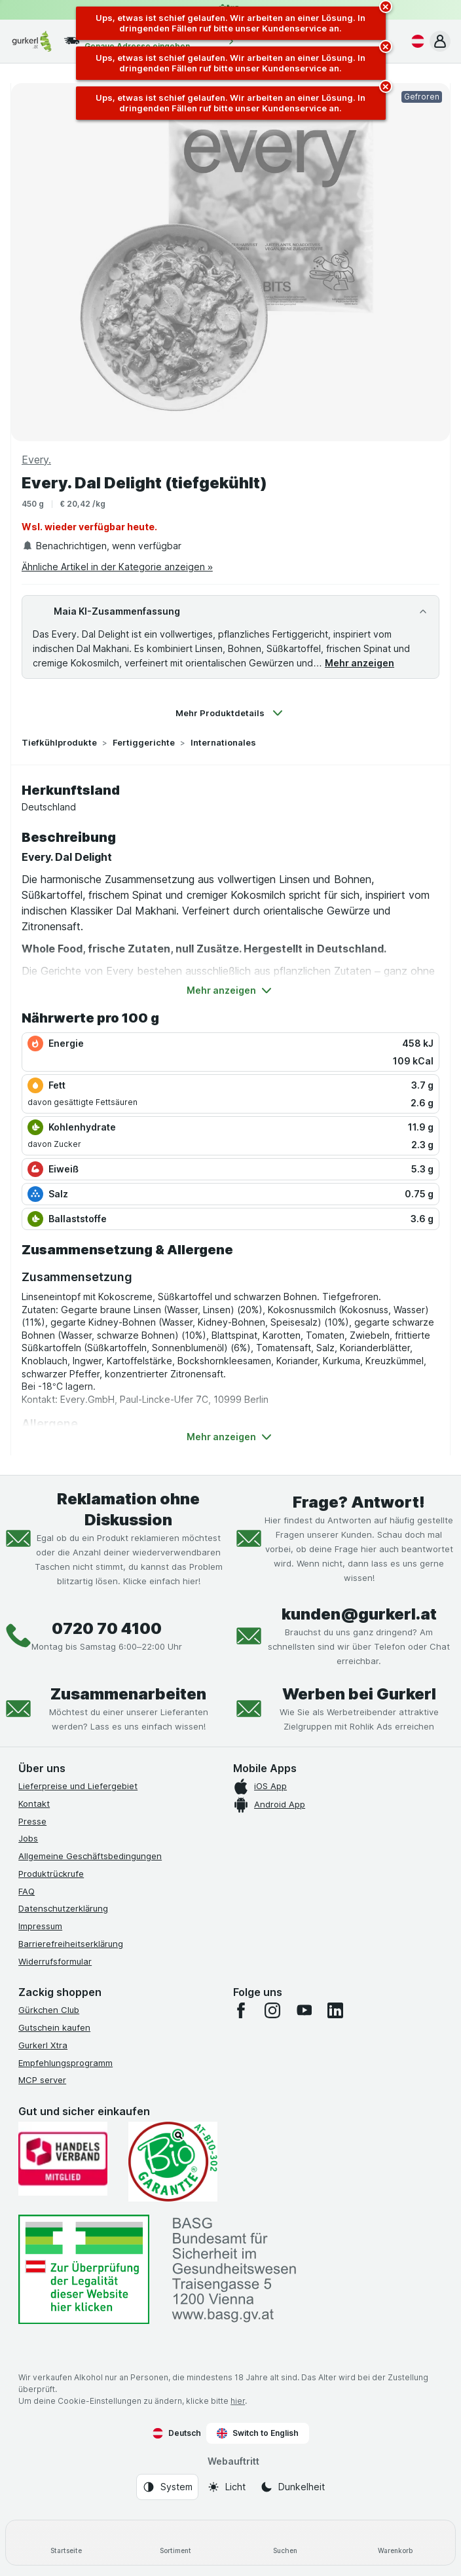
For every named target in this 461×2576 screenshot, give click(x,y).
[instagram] (272, 2010)
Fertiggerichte (144, 742)
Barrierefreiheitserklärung (70, 1943)
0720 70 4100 (107, 1628)
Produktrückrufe (51, 1873)
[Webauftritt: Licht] (226, 2487)
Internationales (223, 742)
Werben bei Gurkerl (359, 1693)
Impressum (40, 1926)
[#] (83, 2269)
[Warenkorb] (395, 2542)
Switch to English (258, 2433)
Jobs (28, 1838)
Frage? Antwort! (359, 1502)
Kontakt (34, 1803)
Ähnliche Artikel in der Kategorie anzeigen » (117, 566)
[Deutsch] (415, 41)
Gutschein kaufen (54, 2027)
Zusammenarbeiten (128, 1693)
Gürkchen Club (48, 2010)
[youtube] (304, 2010)
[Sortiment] (176, 2542)
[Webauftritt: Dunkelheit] (292, 2487)
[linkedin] (335, 2010)
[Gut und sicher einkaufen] (172, 2162)
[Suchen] (285, 2542)
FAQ (26, 1891)
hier (237, 2401)
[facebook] (241, 2010)
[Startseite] (66, 2542)
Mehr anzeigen (359, 662)
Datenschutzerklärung (63, 1908)
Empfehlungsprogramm (65, 2063)
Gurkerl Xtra (42, 2045)
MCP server (42, 2080)
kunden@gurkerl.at (359, 1614)
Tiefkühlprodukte (59, 742)
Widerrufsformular (55, 1961)
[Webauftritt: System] (167, 2487)
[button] (440, 41)
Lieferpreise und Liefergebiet (78, 1786)
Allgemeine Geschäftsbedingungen (90, 1856)
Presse (32, 1821)
